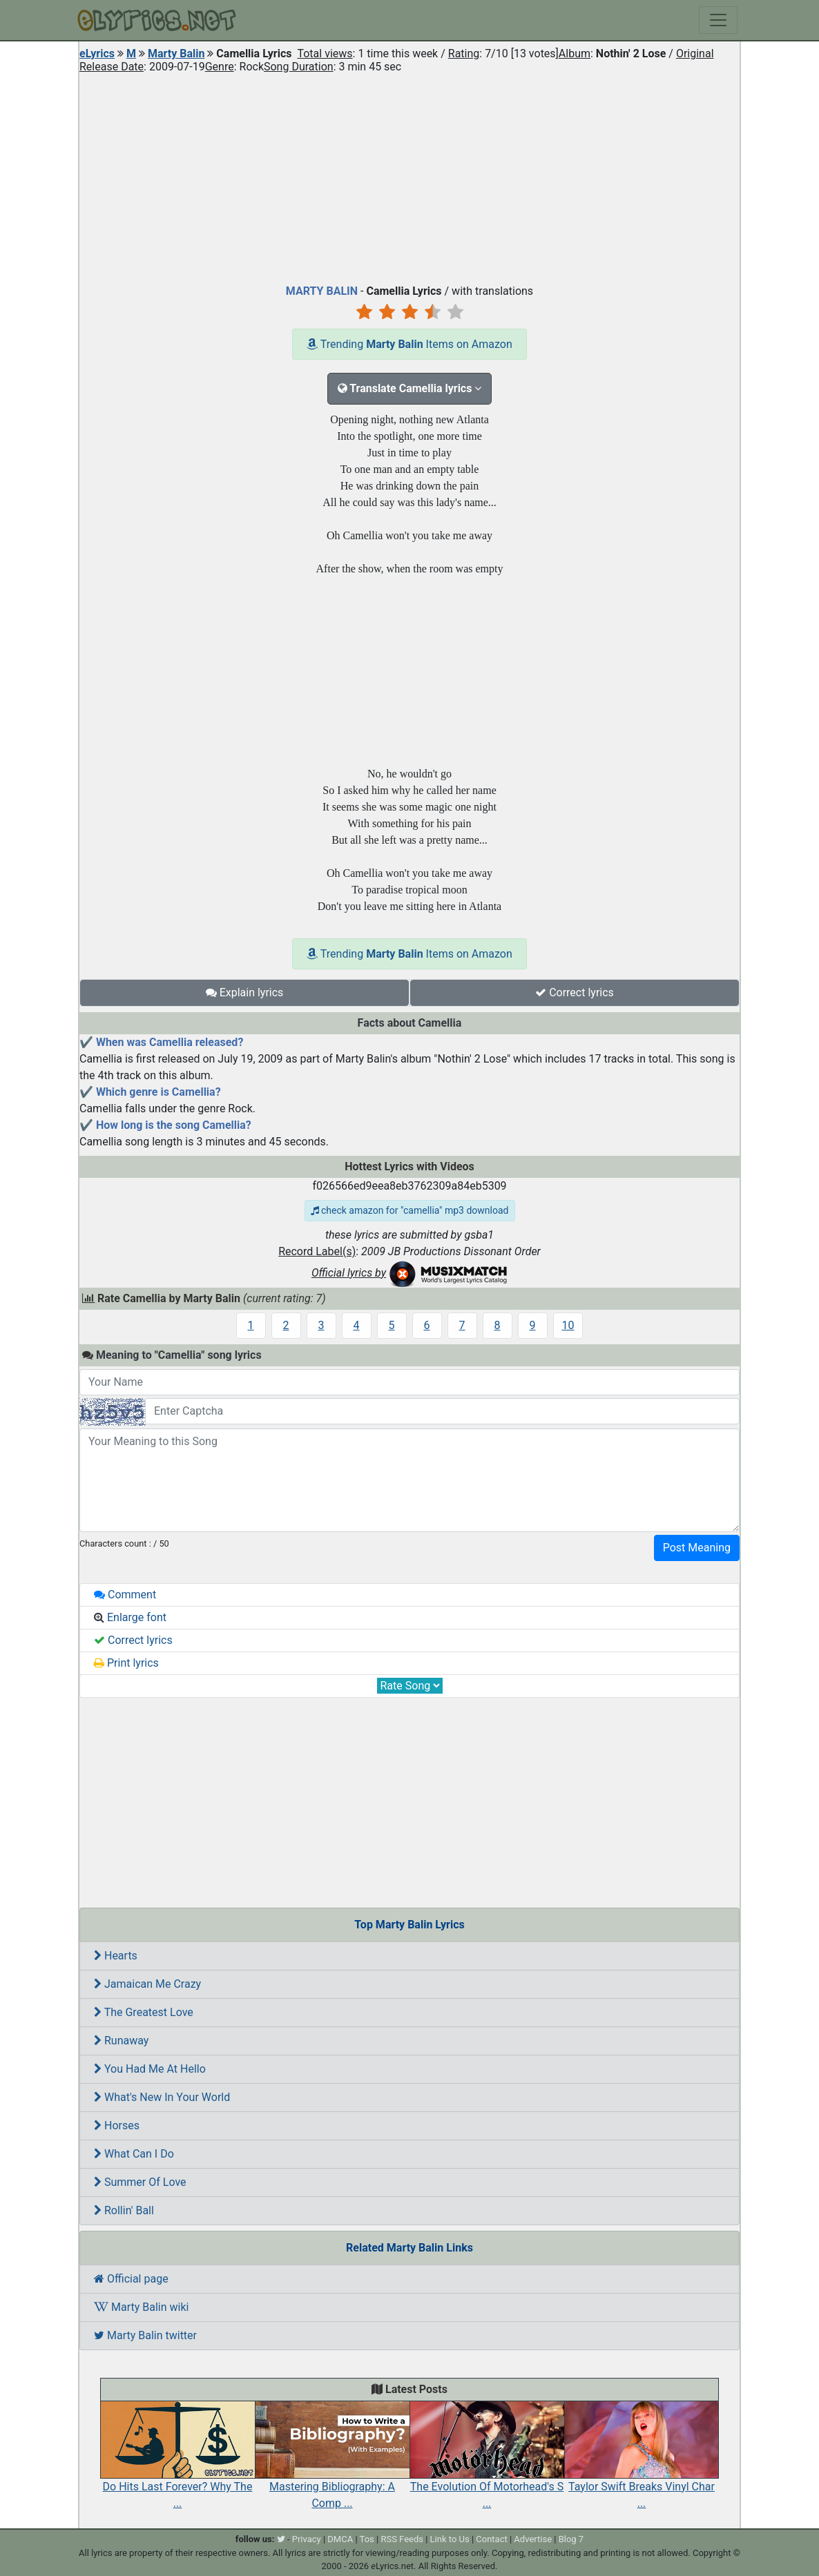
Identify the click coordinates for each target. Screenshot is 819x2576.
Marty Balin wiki (141, 2307)
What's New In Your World (162, 2097)
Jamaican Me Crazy (147, 1984)
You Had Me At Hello (150, 2068)
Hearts (115, 1955)
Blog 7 (571, 2539)
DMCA (340, 2539)
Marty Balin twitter (145, 2335)
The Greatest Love (143, 2012)
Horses (116, 2125)
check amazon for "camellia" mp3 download (410, 1210)
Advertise (533, 2539)
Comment (125, 1594)
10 (568, 1325)
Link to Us (450, 2539)
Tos (367, 2539)
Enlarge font (130, 1617)
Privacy (306, 2539)
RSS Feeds (401, 2539)
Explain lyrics (245, 992)
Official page (131, 2278)
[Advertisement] (409, 175)
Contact (491, 2539)
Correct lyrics (574, 992)
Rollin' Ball (124, 2210)
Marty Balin (176, 53)
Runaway (121, 2040)
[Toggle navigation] (718, 20)
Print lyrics (126, 1662)
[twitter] (281, 2539)
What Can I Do (134, 2153)
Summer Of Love (140, 2182)
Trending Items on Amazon (409, 344)
